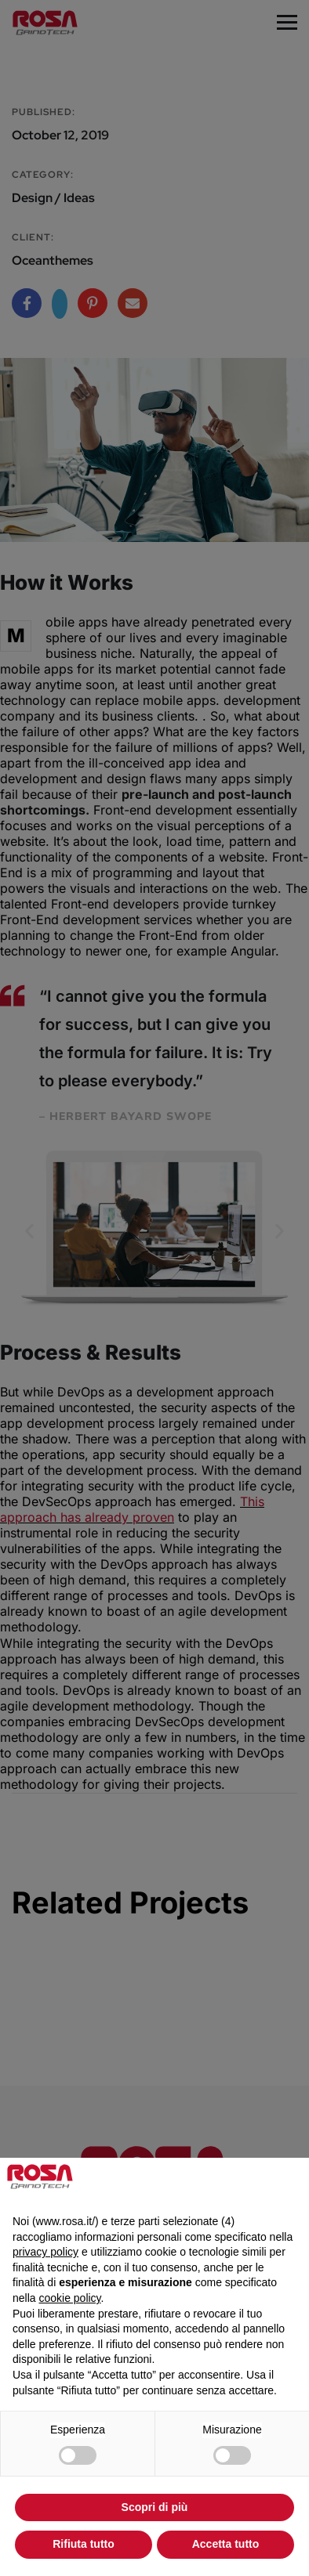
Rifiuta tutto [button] (84, 2544)
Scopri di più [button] (155, 2507)
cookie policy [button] (69, 2298)
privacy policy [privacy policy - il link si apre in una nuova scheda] (45, 2251)
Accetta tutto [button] (226, 2544)
